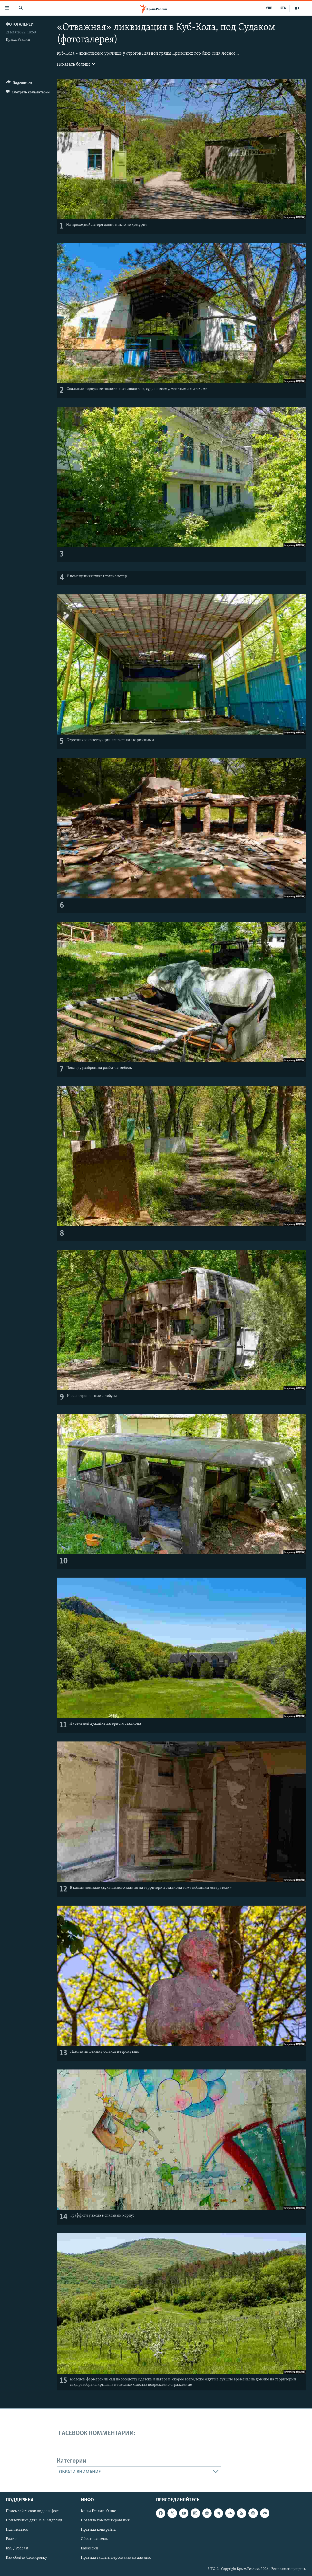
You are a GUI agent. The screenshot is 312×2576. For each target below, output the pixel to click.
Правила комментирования (105, 2520)
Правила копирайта (98, 2530)
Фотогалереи (20, 24)
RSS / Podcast (17, 2548)
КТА (283, 8)
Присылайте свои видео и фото (32, 2511)
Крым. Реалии (18, 40)
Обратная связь (94, 2539)
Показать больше (76, 64)
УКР (269, 8)
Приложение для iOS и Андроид (34, 2520)
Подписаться (17, 2530)
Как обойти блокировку (26, 2557)
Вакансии (89, 2548)
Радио (11, 2539)
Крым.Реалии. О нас (98, 2511)
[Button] (19, 84)
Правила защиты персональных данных (116, 2557)
